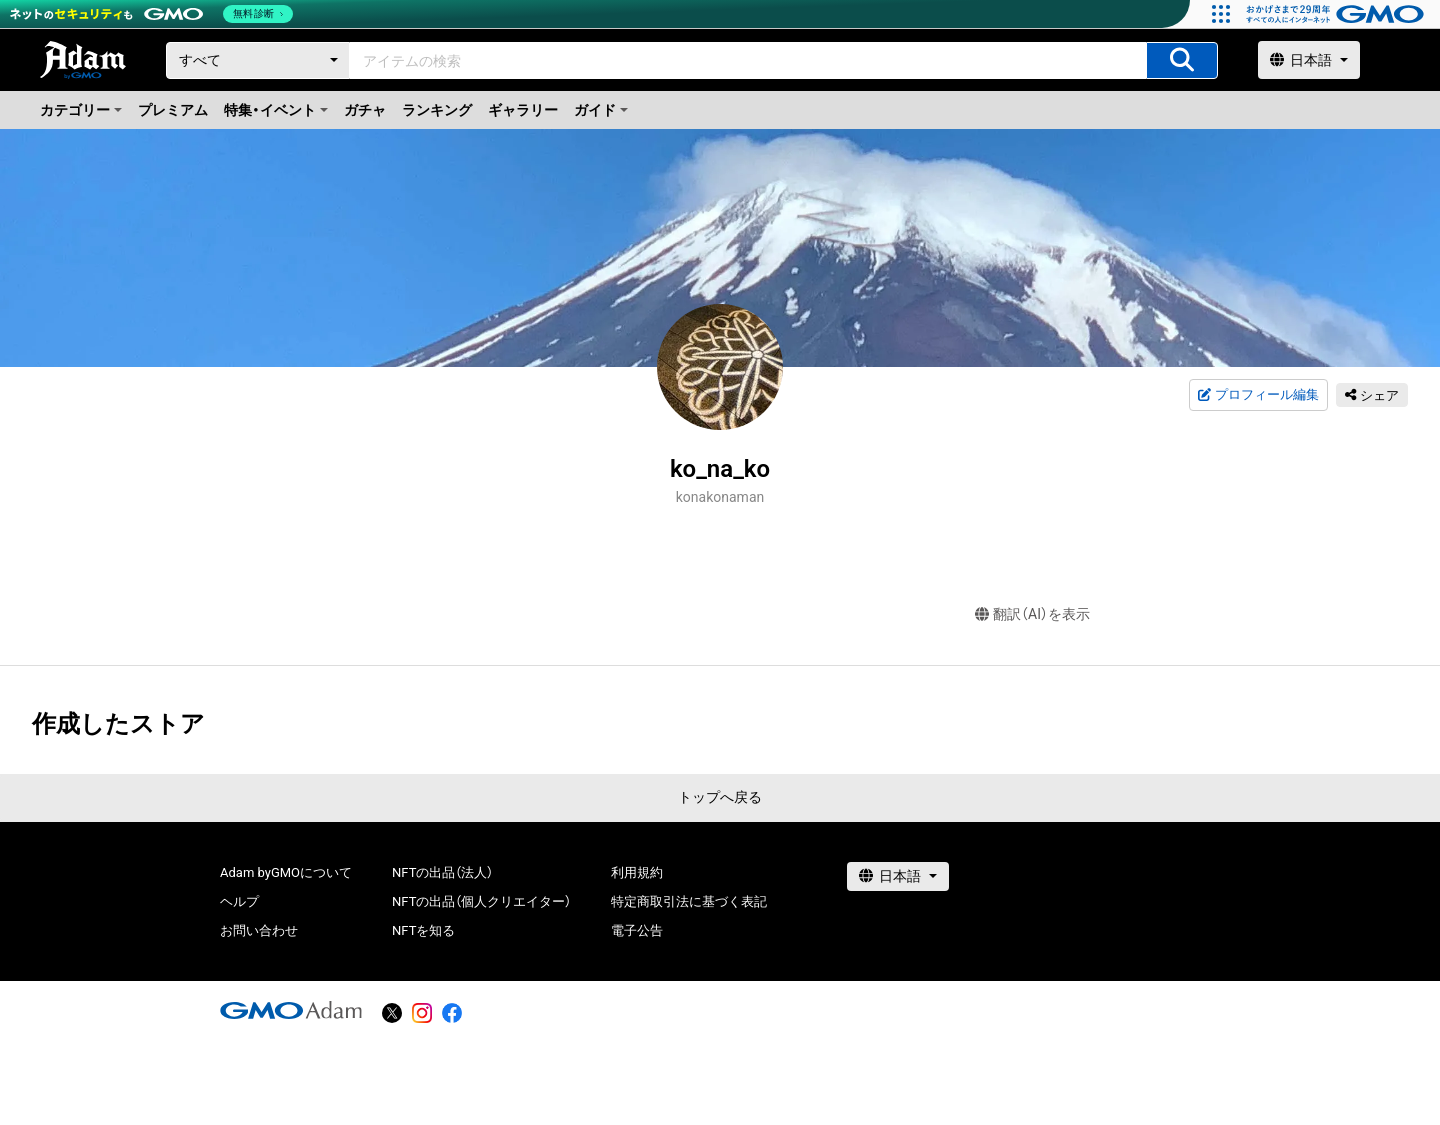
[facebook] (452, 1013)
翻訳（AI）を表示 (1032, 614)
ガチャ (365, 110)
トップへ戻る (720, 797)
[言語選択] (1309, 60)
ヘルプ (239, 901)
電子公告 (637, 930)
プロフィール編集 (1258, 395)
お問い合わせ (259, 930)
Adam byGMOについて (286, 872)
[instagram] (422, 1013)
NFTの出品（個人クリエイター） (481, 901)
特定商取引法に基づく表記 (689, 901)
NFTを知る (423, 930)
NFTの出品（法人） (442, 872)
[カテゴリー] (258, 60)
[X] (392, 1013)
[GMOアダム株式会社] (291, 1010)
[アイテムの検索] (1182, 60)
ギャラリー (523, 110)
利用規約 (637, 872)
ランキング (437, 110)
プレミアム (173, 110)
